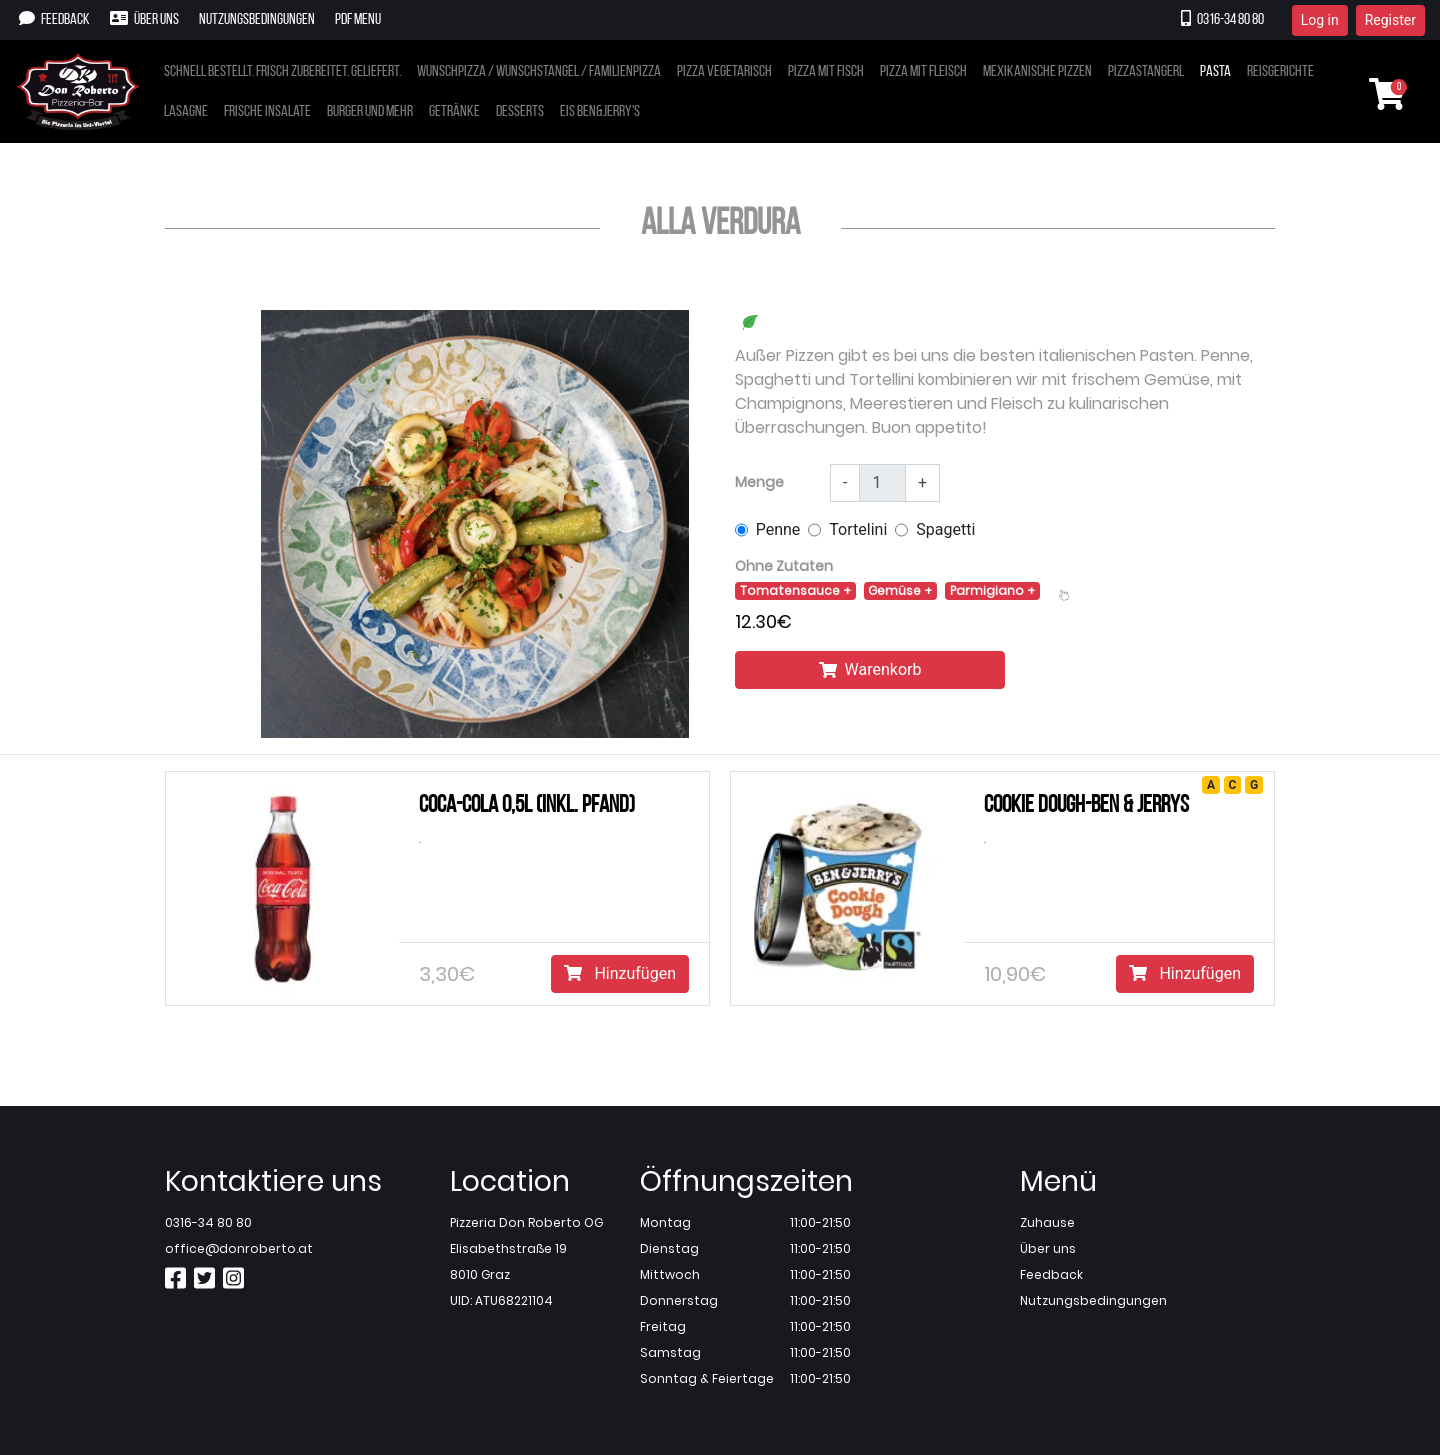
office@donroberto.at (239, 1248)
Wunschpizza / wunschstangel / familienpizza (539, 72)
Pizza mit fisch (826, 72)
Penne (778, 529)
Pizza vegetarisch (724, 72)
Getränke (454, 112)
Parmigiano (988, 590)
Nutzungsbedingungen (257, 20)
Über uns (144, 19)
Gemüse (896, 590)
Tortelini (858, 529)
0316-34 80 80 (1222, 19)
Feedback (54, 19)
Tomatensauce (791, 590)
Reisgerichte (1280, 72)
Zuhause (1047, 1222)
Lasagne (186, 112)
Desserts (520, 112)
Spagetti (945, 529)
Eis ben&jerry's (600, 112)
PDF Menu (358, 20)
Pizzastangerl (1146, 72)
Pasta (1215, 72)
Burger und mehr (370, 112)
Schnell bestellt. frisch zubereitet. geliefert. (282, 72)
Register (1390, 20)
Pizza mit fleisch (923, 72)
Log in (1320, 20)
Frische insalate (267, 112)
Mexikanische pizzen (1037, 72)
